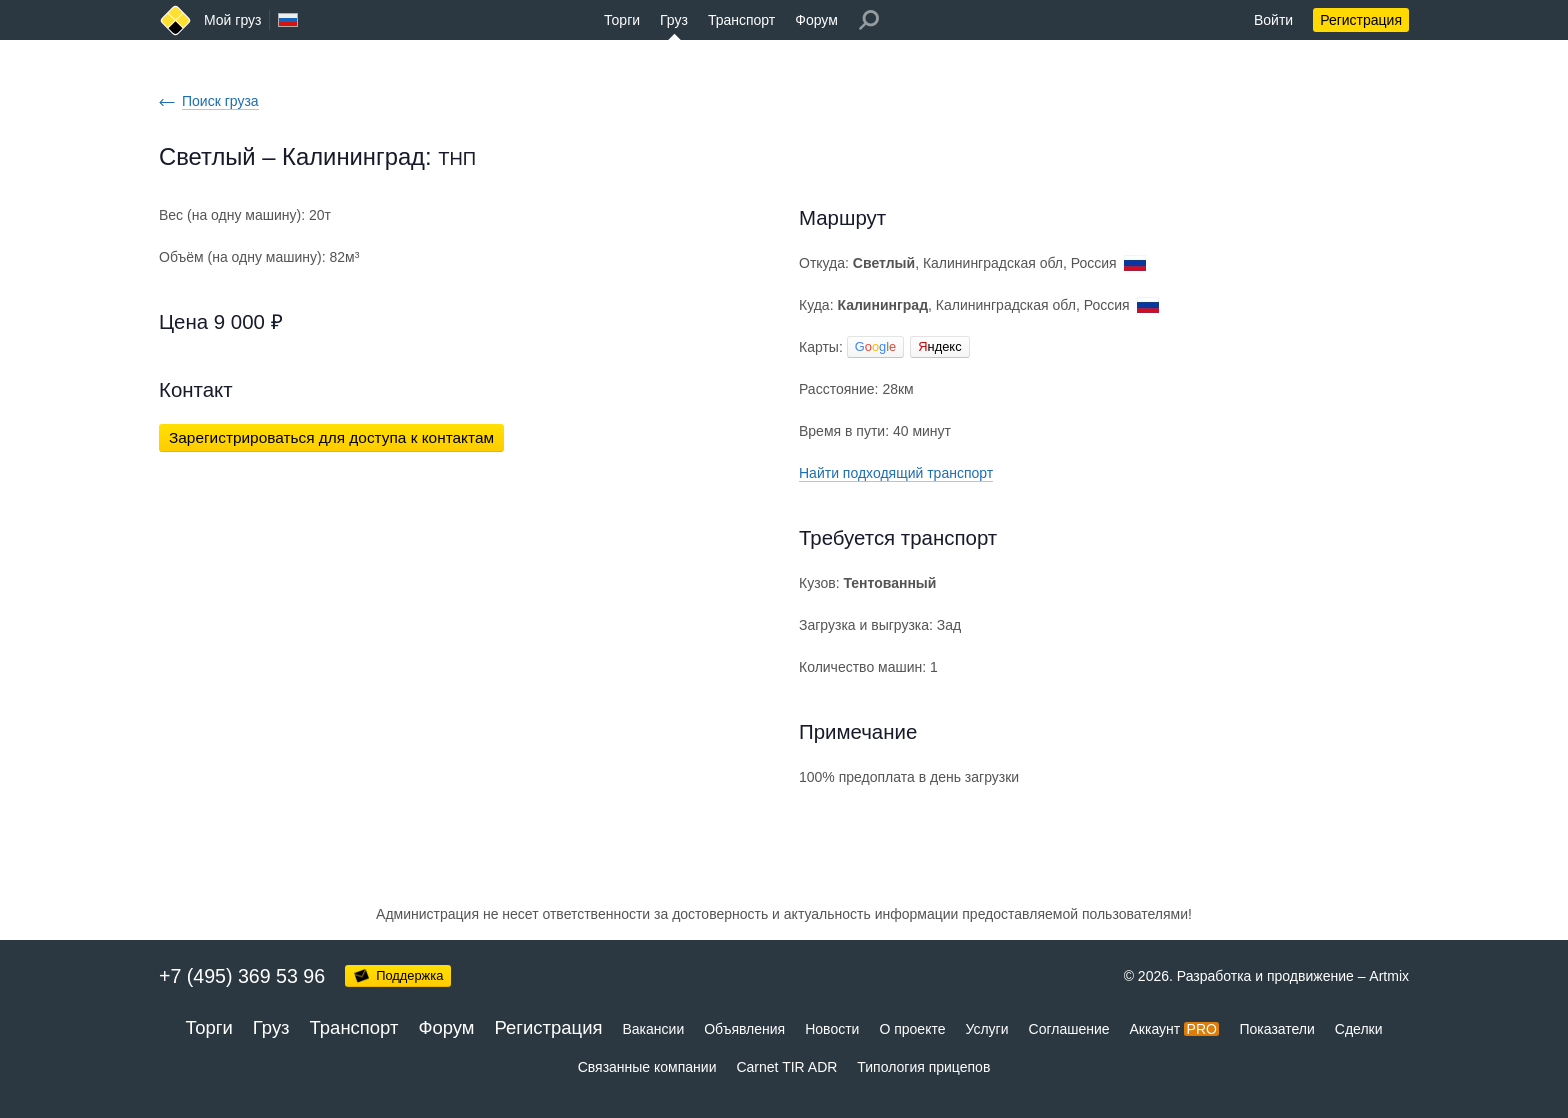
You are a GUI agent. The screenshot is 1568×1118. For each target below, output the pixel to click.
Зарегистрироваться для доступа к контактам (331, 437)
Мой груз (232, 20)
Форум (816, 20)
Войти (1273, 20)
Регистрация (1361, 20)
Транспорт (741, 20)
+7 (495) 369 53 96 (242, 976)
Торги (622, 20)
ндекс (939, 346)
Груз (674, 20)
